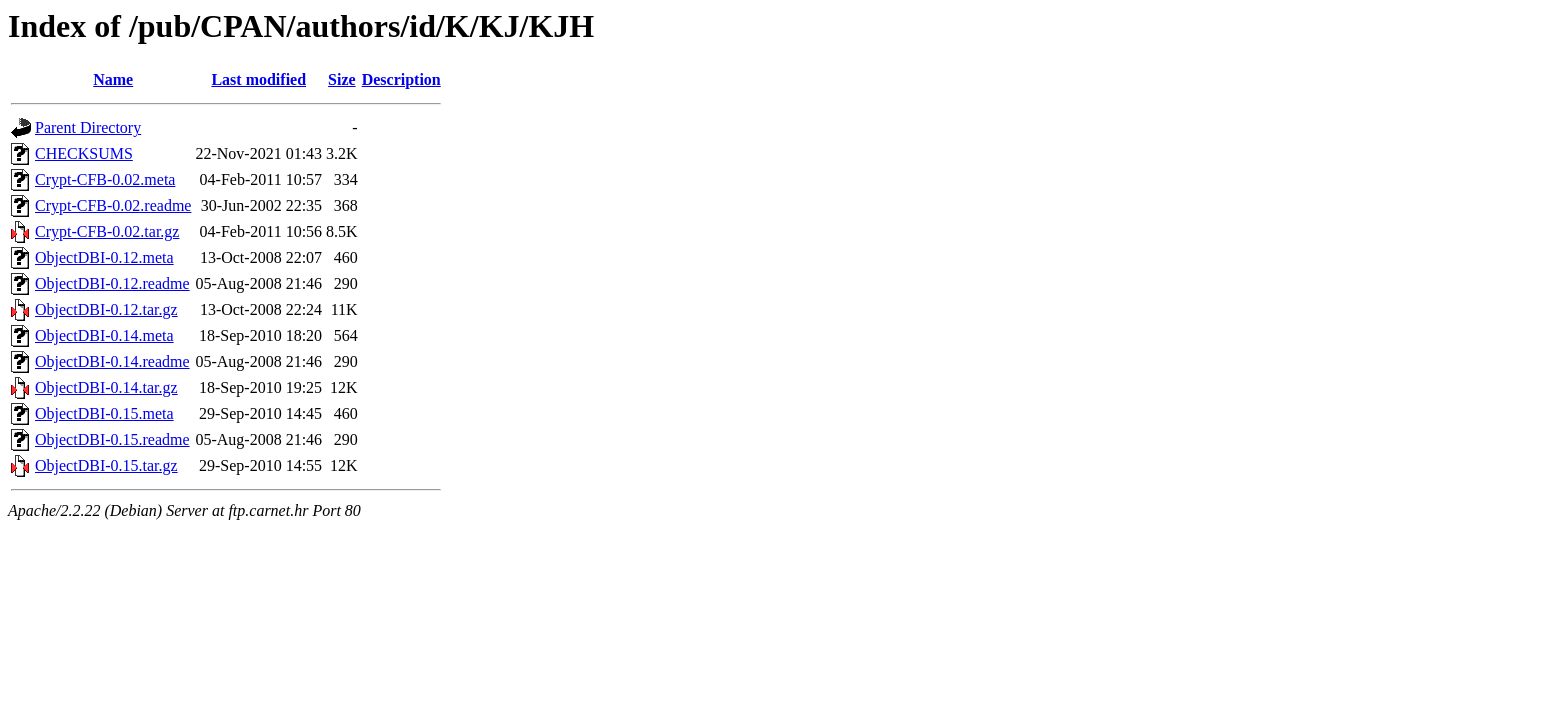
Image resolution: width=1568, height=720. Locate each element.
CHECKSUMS (84, 153)
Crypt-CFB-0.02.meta (105, 179)
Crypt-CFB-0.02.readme (113, 205)
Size (342, 79)
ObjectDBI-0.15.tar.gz (106, 465)
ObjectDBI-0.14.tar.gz (106, 387)
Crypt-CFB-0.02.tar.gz (107, 231)
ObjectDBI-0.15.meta (104, 413)
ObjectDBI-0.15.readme (112, 439)
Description (401, 79)
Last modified (258, 79)
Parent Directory (88, 127)
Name (113, 79)
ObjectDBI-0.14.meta (104, 335)
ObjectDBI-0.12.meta (104, 257)
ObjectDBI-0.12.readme (112, 283)
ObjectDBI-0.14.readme (112, 361)
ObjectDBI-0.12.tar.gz (106, 309)
